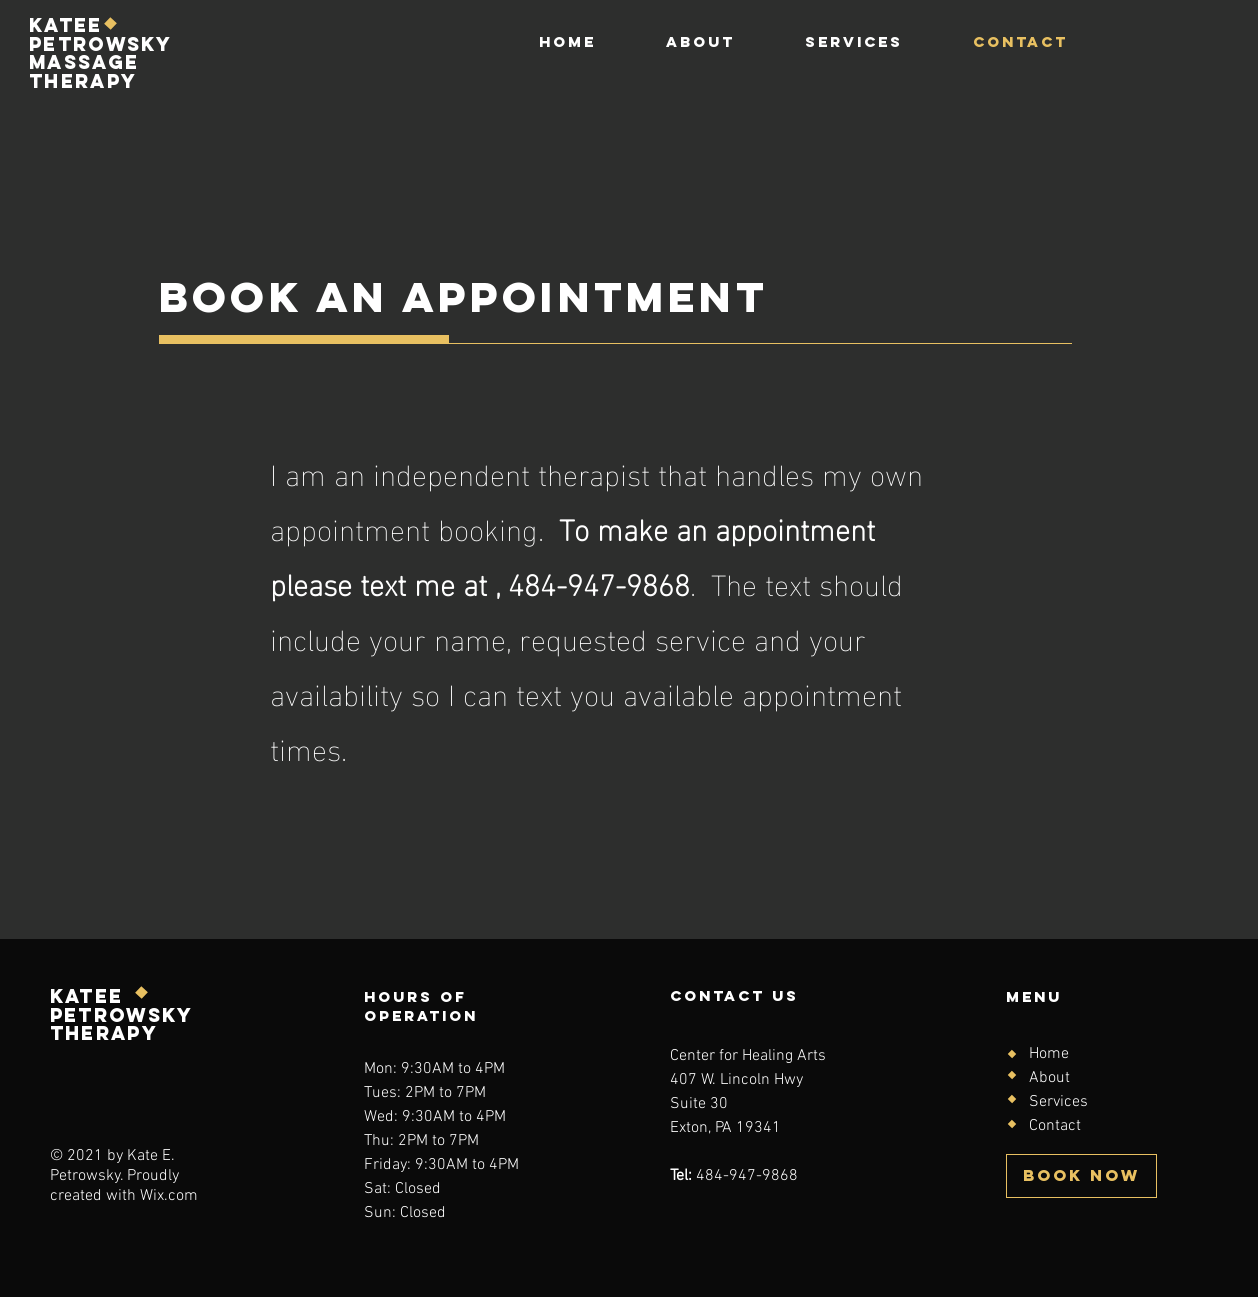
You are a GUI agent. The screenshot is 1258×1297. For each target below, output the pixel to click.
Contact (1055, 1126)
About (1049, 1078)
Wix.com (169, 1196)
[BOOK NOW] (1081, 1176)
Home (1049, 1054)
